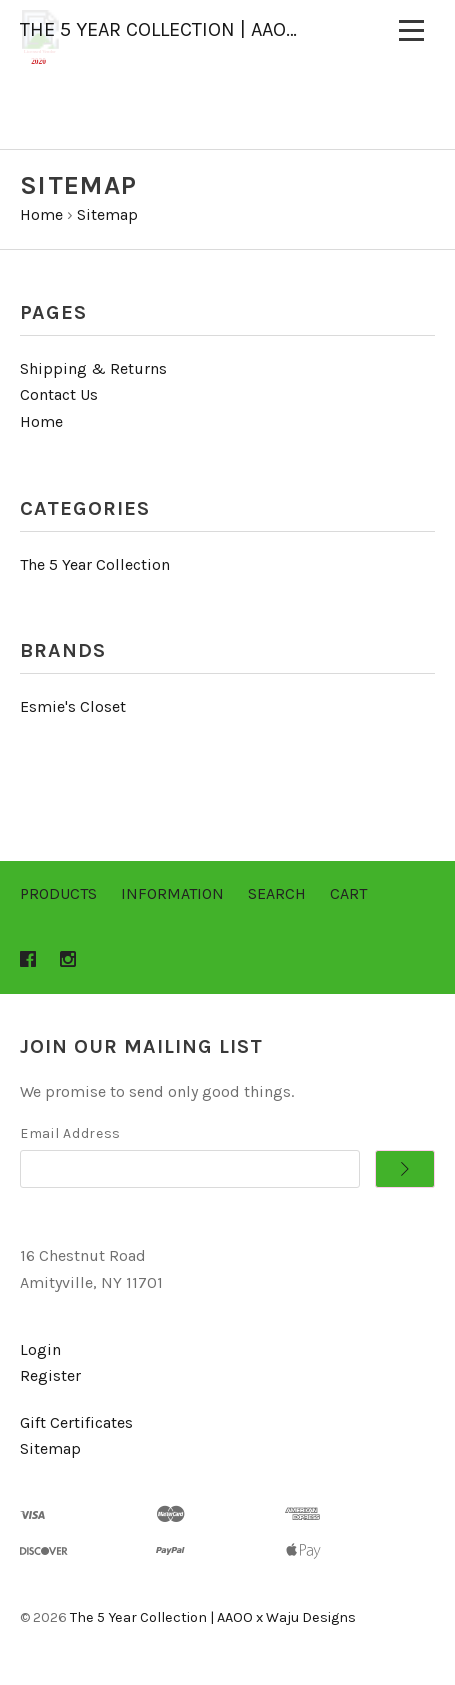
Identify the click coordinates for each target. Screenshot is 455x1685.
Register (50, 1375)
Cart (348, 893)
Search (277, 893)
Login (40, 1349)
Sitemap (50, 1448)
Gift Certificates (76, 1422)
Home (41, 421)
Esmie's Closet (73, 706)
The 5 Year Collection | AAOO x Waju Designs (213, 1617)
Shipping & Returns (93, 368)
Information (172, 893)
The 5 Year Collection (95, 564)
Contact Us (59, 394)
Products (58, 893)
